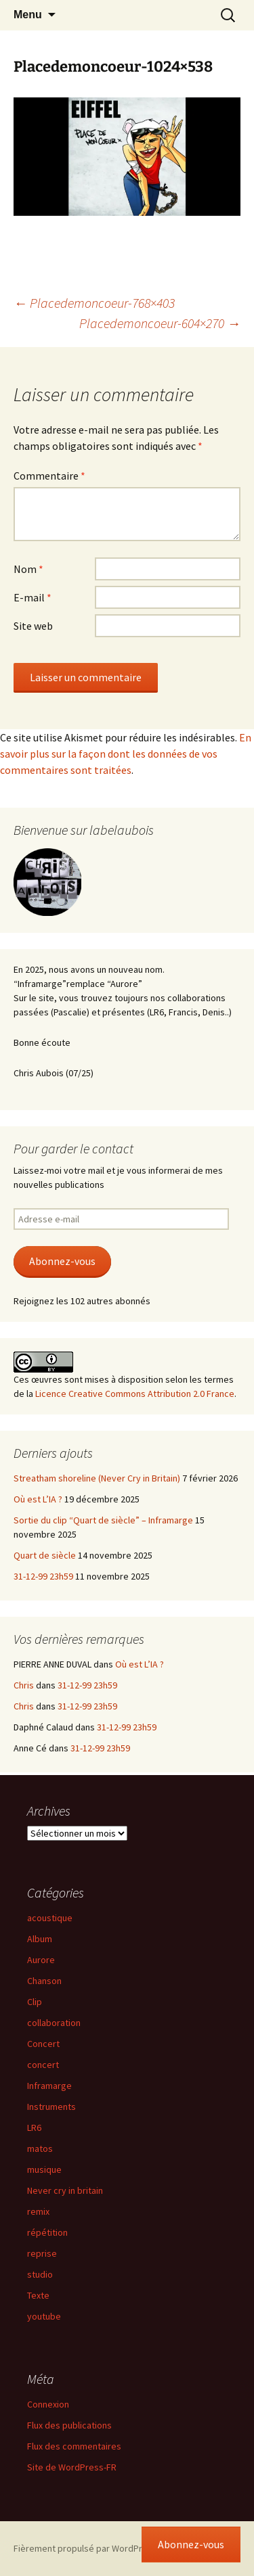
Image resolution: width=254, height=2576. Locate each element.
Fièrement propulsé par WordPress (85, 2548)
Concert (43, 2044)
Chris (24, 1685)
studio (40, 2274)
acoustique (49, 1918)
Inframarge (49, 2085)
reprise (42, 2253)
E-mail (32, 597)
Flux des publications (69, 2425)
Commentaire (49, 475)
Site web (33, 625)
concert (43, 2064)
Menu (28, 14)
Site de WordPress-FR (72, 2467)
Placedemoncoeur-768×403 (94, 302)
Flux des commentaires (74, 2446)
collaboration (54, 2023)
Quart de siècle (45, 1555)
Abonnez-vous (62, 1261)
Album (39, 1939)
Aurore (41, 1960)
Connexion (48, 2404)
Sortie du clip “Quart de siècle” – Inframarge (103, 1520)
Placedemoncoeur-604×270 (159, 323)
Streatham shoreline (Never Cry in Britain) (97, 1478)
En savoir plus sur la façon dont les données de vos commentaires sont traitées (125, 754)
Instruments (51, 2106)
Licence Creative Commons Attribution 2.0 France (134, 1393)
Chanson (44, 1981)
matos (40, 2148)
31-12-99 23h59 (43, 1576)
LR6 (34, 2127)
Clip (34, 2002)
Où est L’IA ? (38, 1499)
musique (44, 2169)
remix (38, 2211)
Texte (38, 2295)
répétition (47, 2232)
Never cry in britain (65, 2190)
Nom (28, 569)
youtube (44, 2316)
